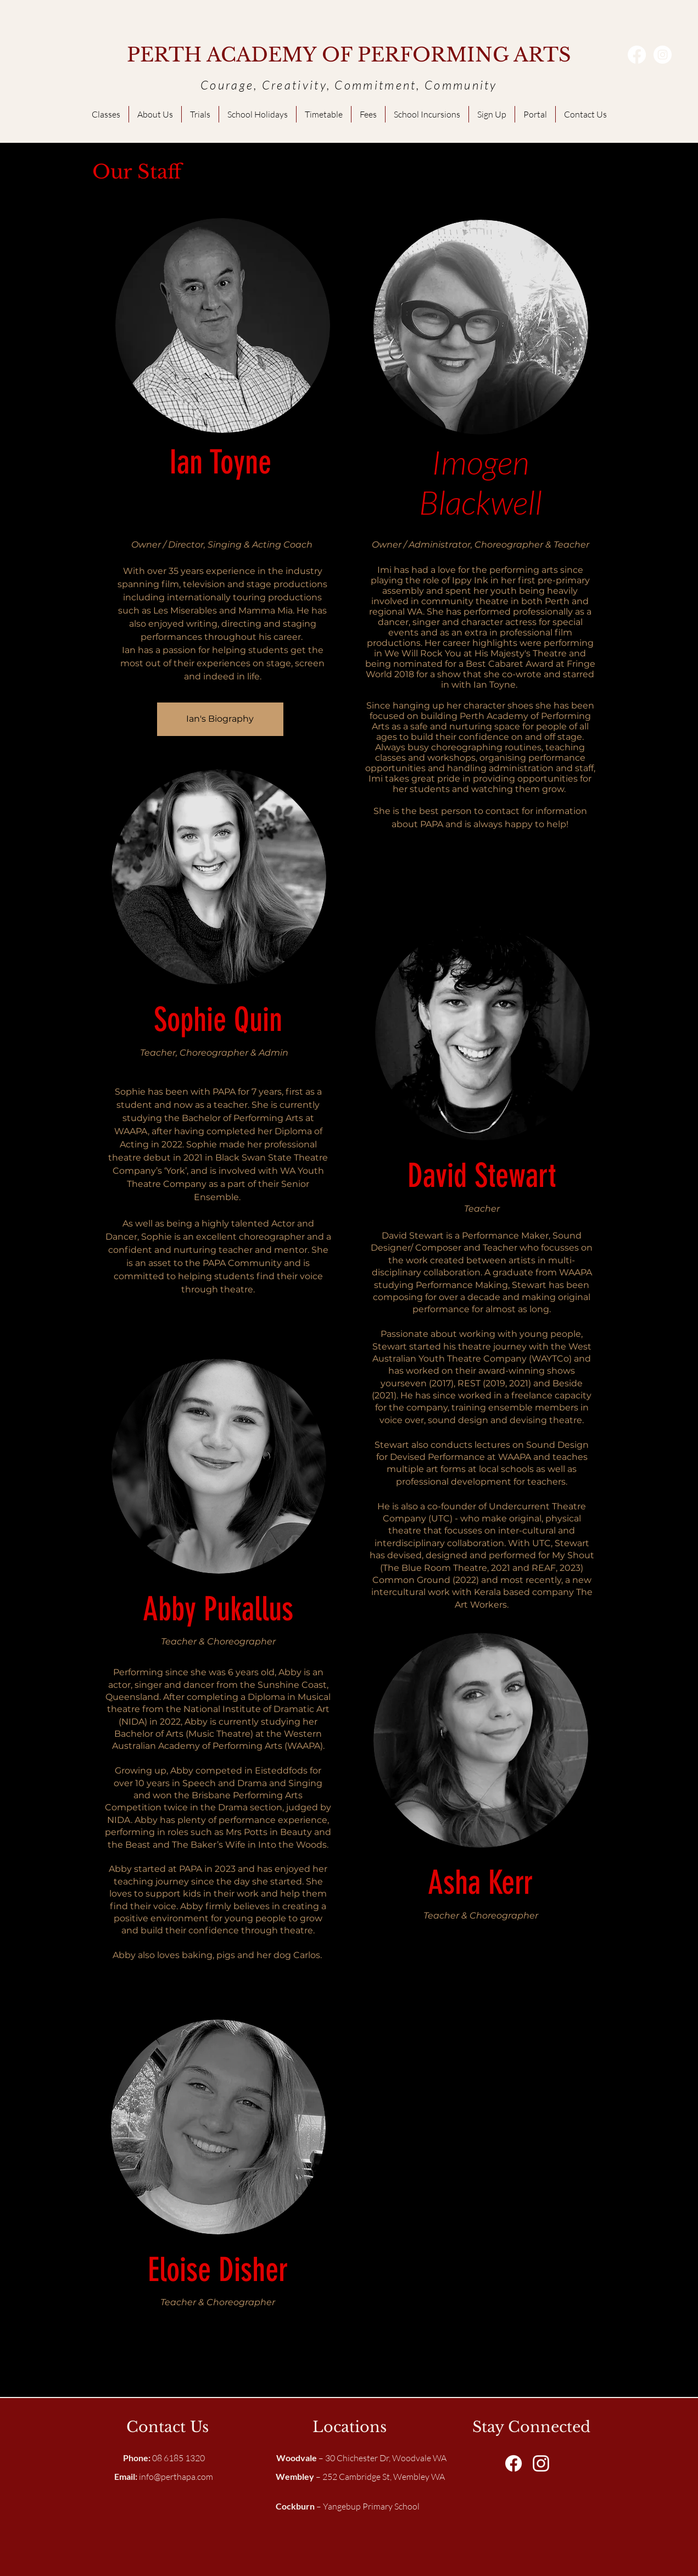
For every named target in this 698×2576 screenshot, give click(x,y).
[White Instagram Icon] (541, 2463)
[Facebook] (637, 55)
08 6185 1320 (164, 2457)
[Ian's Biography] (220, 719)
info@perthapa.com (176, 2476)
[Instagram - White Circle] (663, 55)
